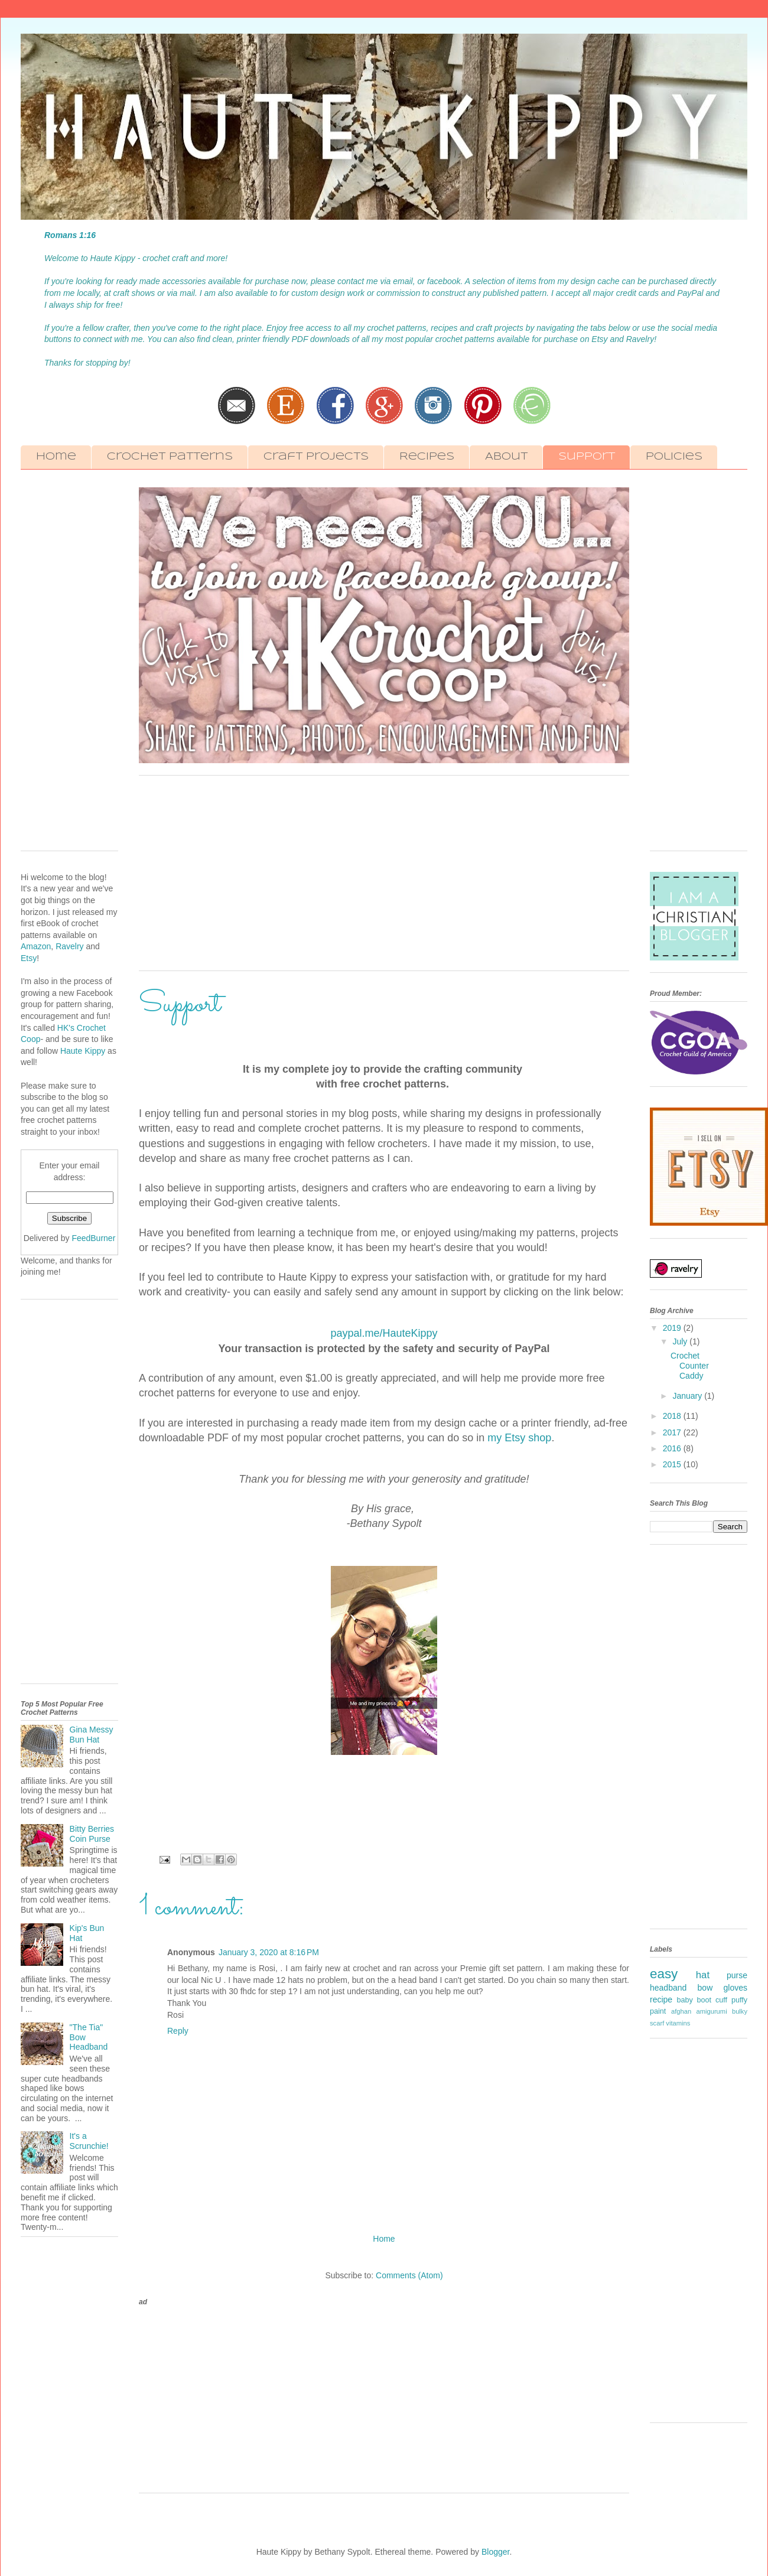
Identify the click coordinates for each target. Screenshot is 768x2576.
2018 (673, 1416)
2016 (673, 1448)
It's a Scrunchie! (89, 2141)
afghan (681, 2011)
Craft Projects (316, 457)
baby (684, 2000)
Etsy (29, 958)
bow (705, 1987)
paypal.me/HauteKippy (383, 1333)
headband (668, 1987)
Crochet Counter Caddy (690, 1365)
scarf (657, 2023)
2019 (673, 1328)
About (506, 457)
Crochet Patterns (170, 457)
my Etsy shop (519, 1438)
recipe (661, 1999)
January (688, 1396)
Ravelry (69, 946)
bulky (739, 2011)
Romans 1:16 (70, 235)
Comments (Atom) (409, 2275)
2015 (673, 1464)
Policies (674, 457)
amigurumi (711, 2011)
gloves (735, 1987)
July (680, 1341)
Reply (177, 2031)
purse (737, 1975)
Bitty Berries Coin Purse (92, 1834)
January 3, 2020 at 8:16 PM (269, 1952)
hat (703, 1975)
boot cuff (712, 2000)
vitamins (678, 2023)
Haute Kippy (84, 1051)
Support (586, 457)
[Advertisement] (384, 879)
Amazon (36, 946)
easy (664, 1973)
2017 (673, 1432)
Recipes (426, 457)
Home (56, 457)
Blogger (495, 2552)
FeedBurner (93, 1238)
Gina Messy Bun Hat (91, 1734)
